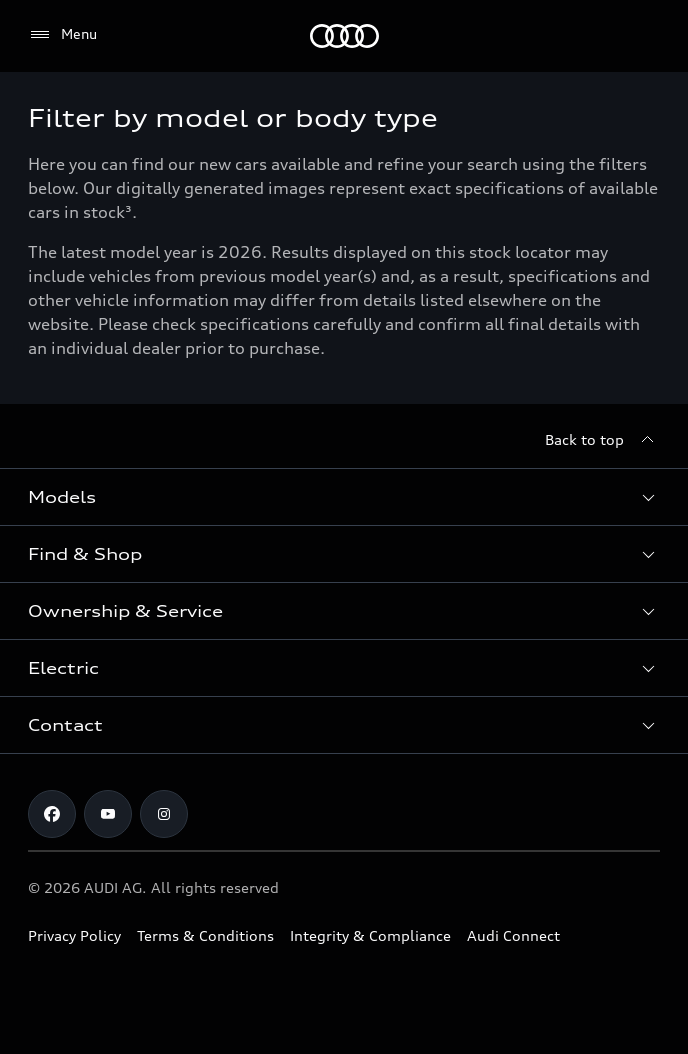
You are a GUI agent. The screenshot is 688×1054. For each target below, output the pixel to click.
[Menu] (344, 36)
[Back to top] (602, 440)
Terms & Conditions (205, 935)
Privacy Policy (74, 935)
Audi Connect (513, 935)
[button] (344, 497)
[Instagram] (164, 814)
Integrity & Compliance (370, 935)
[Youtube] (108, 814)
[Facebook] (52, 814)
